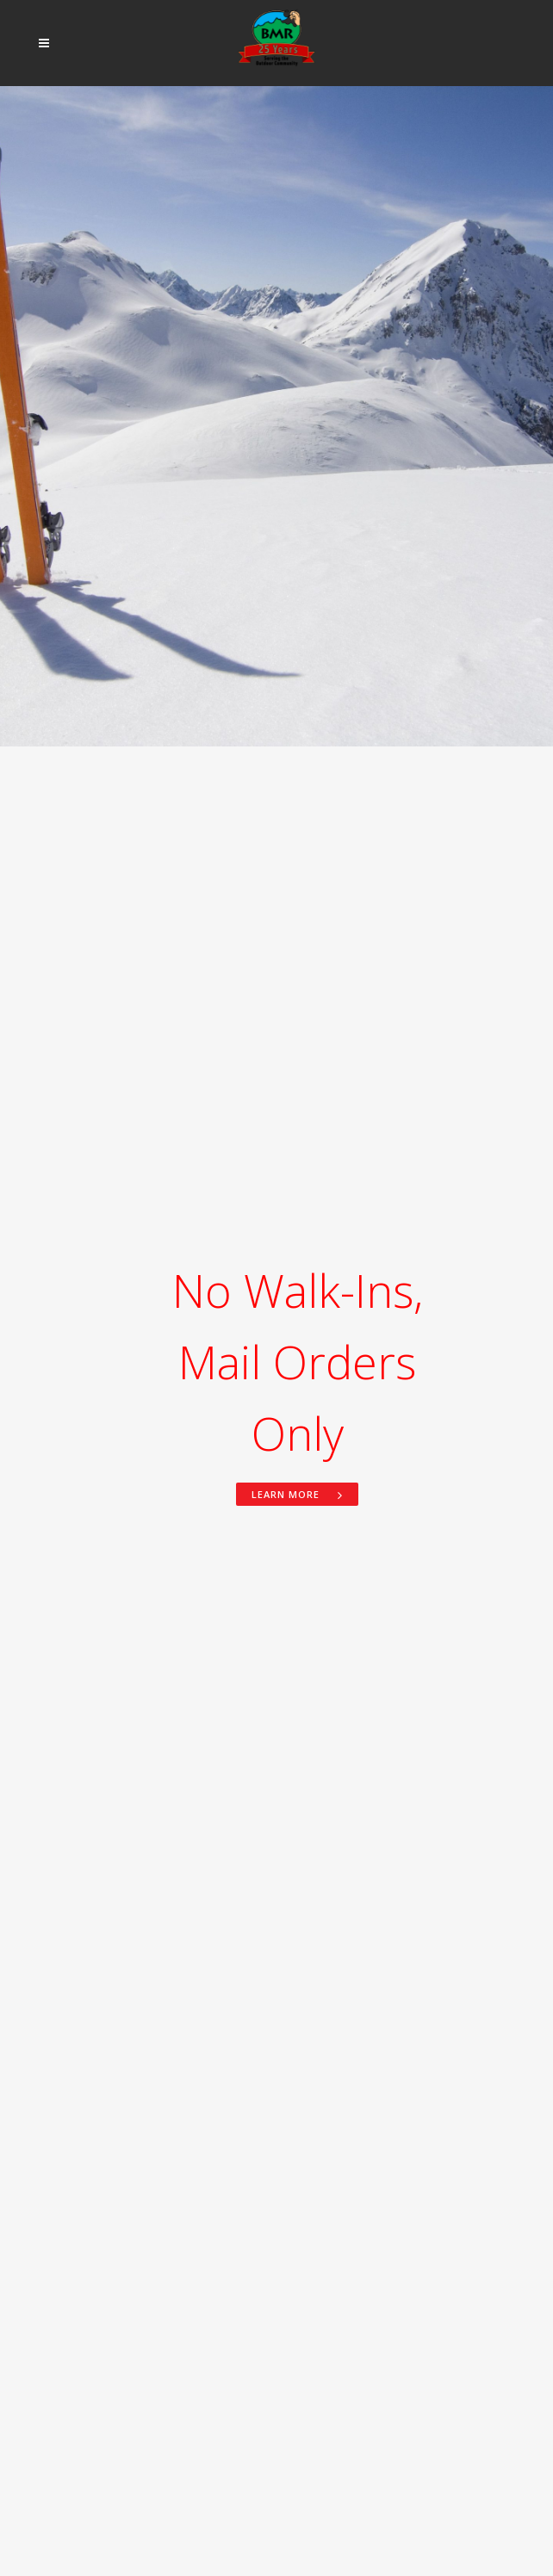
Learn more (297, 1494)
